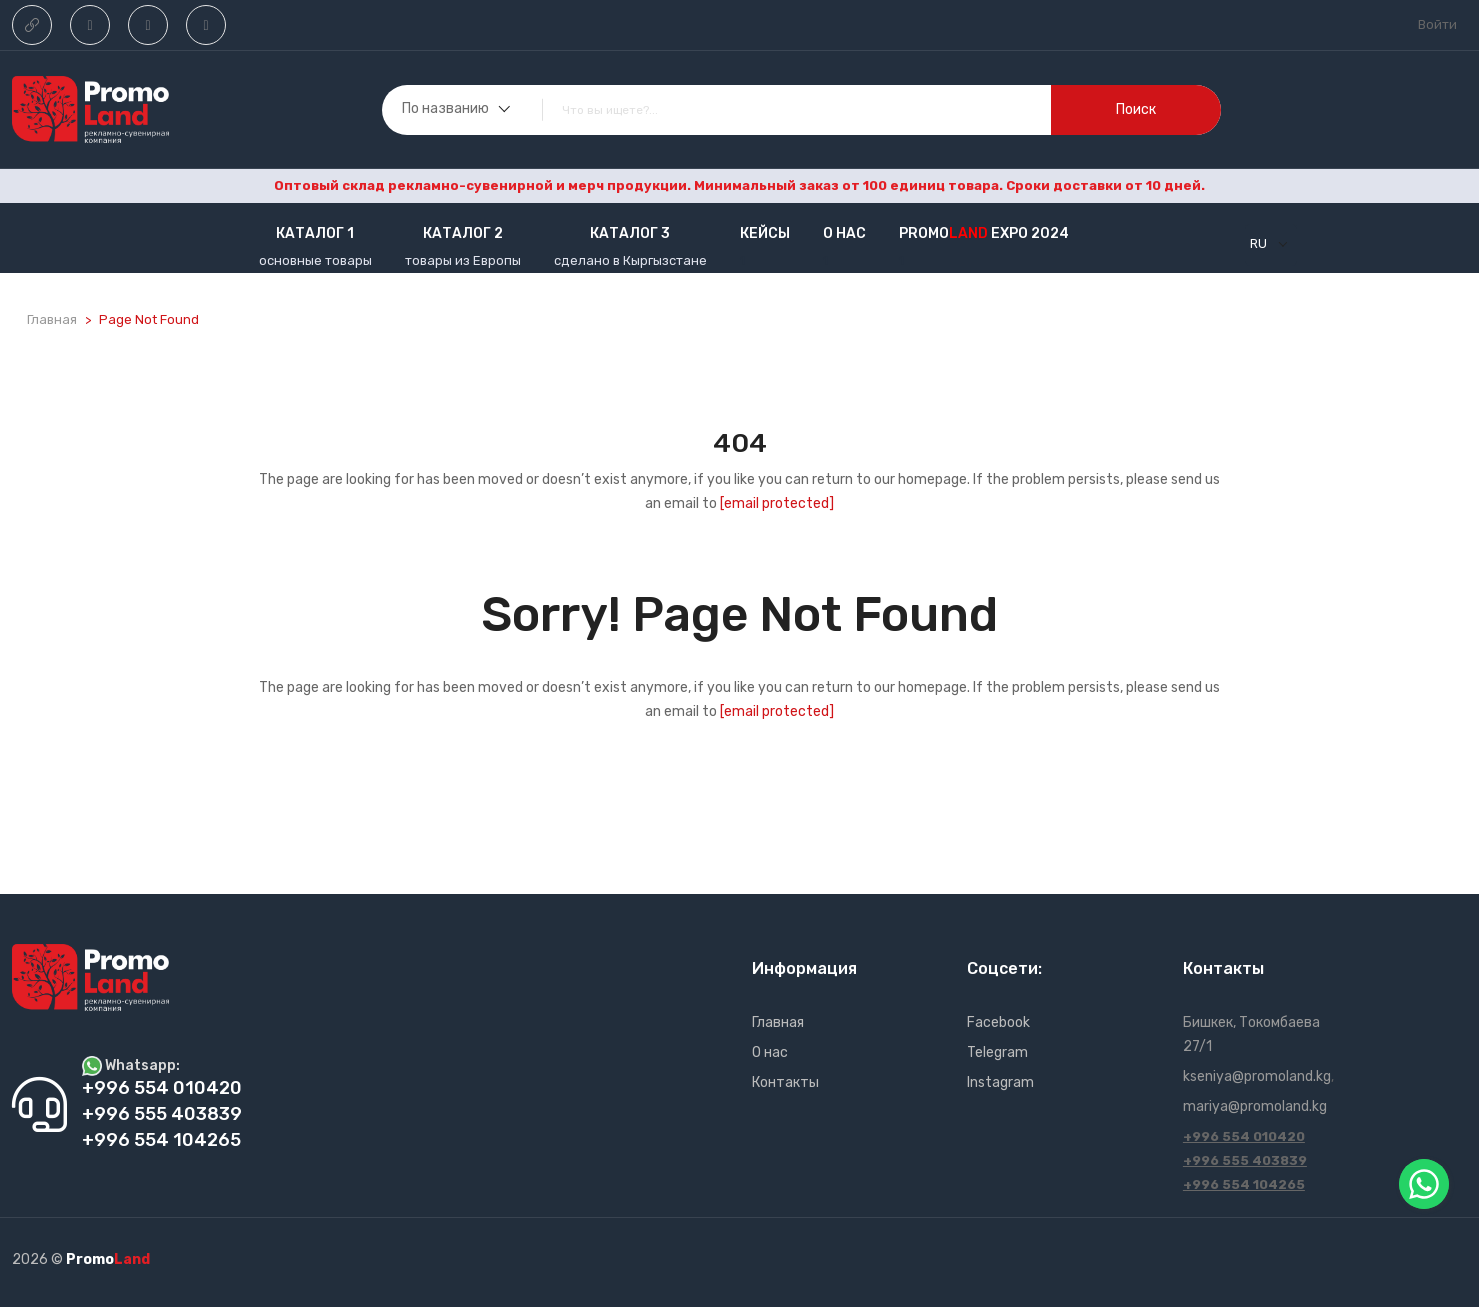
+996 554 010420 (1244, 1138)
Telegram (997, 1054)
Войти (1437, 24)
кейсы (765, 233)
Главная (52, 319)
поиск (1136, 109)
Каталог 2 (463, 233)
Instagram (1000, 1084)
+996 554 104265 (1244, 1186)
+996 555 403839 (1245, 1162)
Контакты (785, 1084)
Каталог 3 (630, 233)
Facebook (998, 1024)
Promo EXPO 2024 (984, 233)
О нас (844, 233)
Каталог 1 (315, 233)
